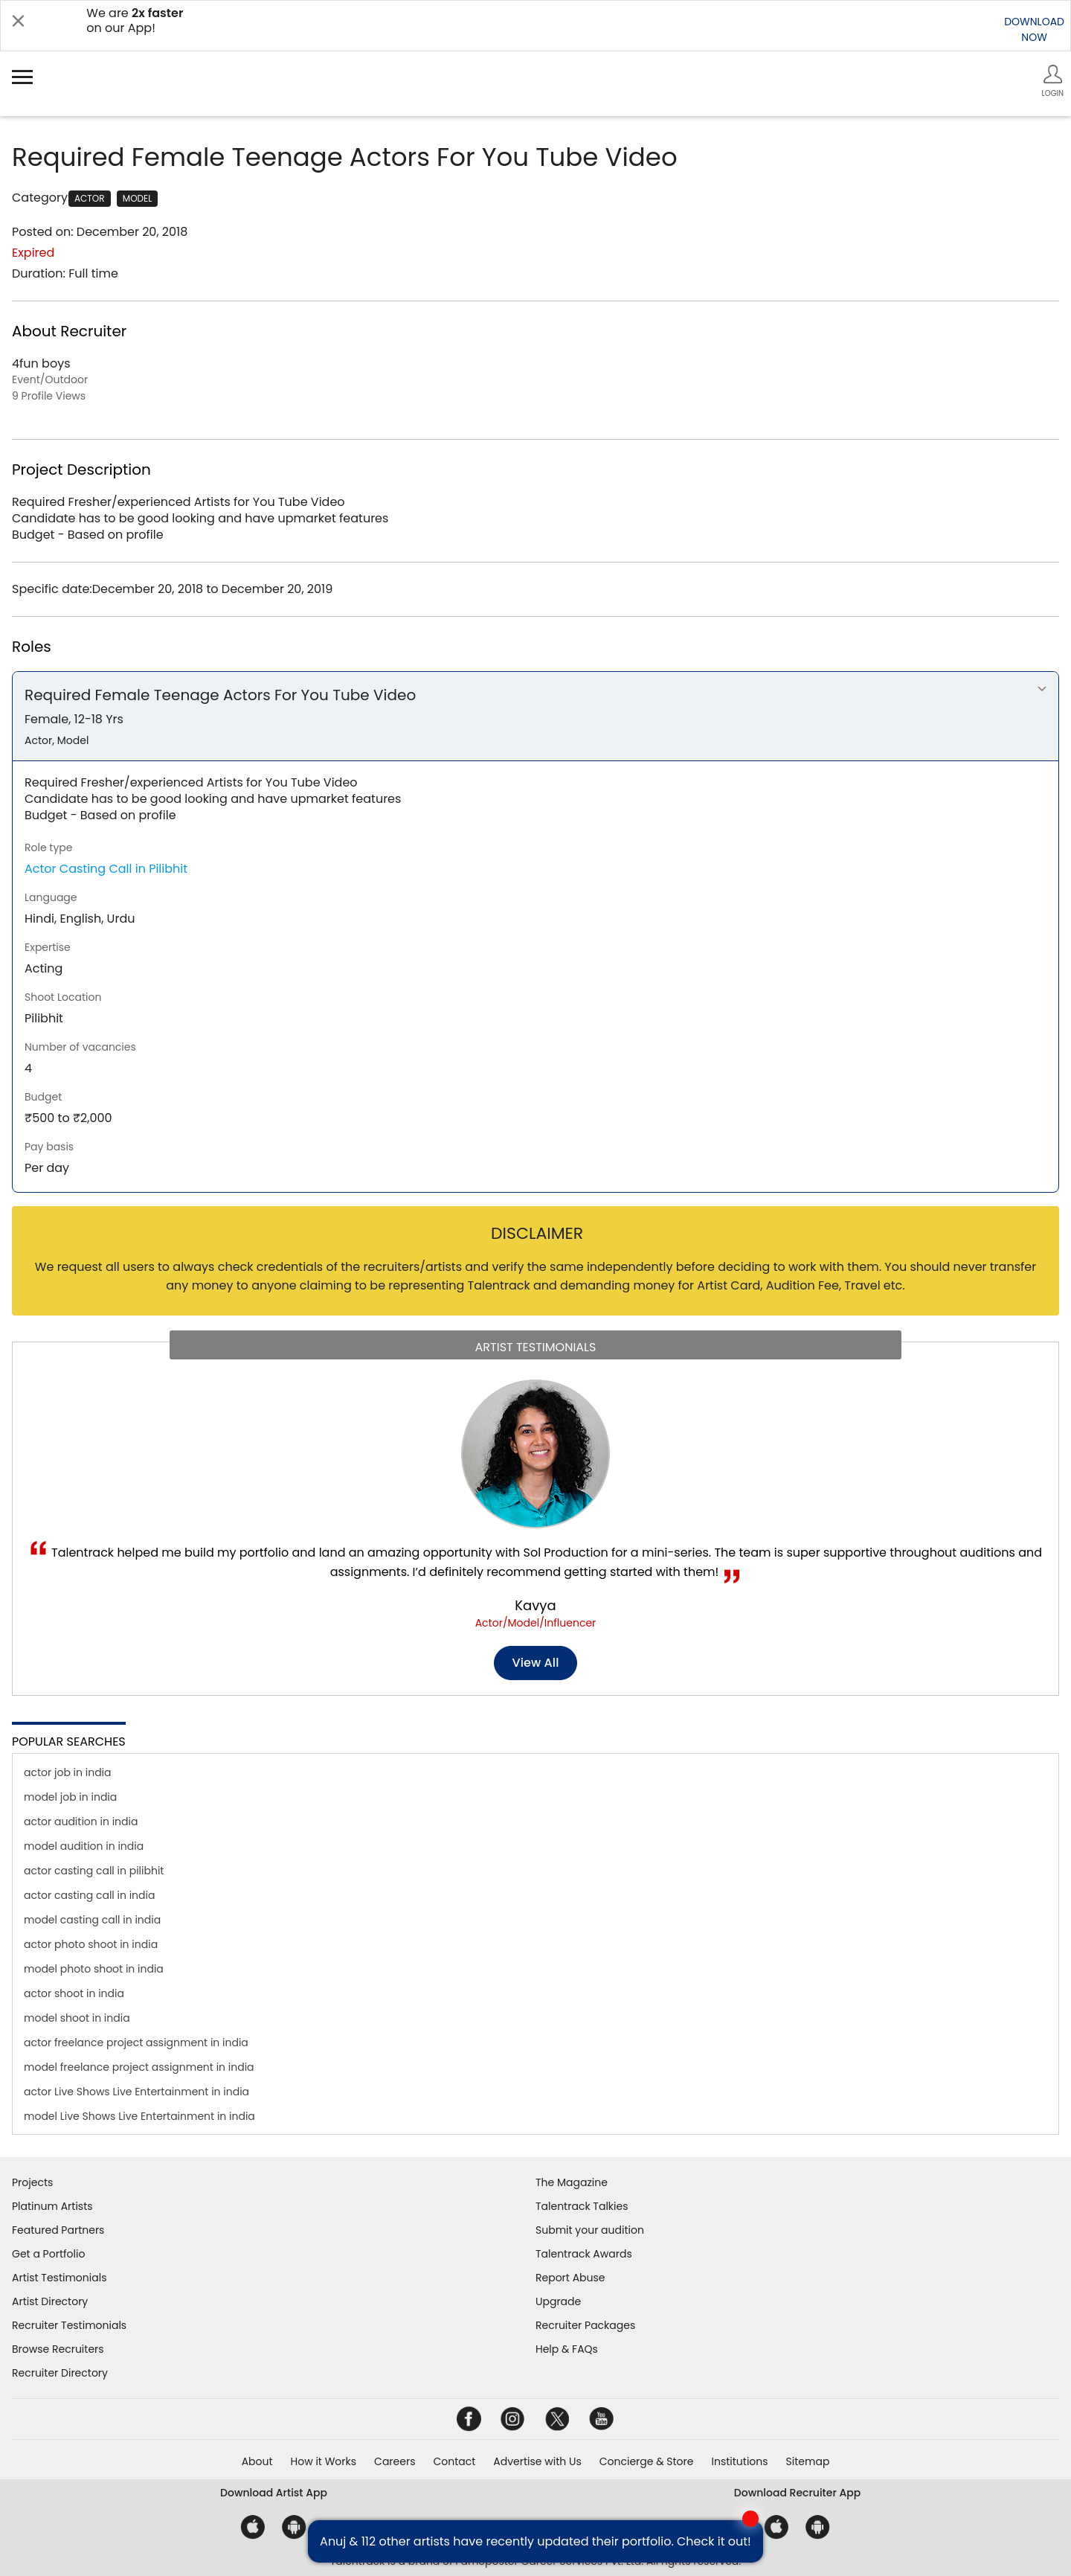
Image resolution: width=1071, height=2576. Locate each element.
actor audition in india (81, 1821)
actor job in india (68, 1772)
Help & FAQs (567, 2349)
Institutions (739, 2461)
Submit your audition (590, 2230)
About (257, 2461)
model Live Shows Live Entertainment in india (139, 2116)
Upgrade (558, 2301)
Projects (32, 2182)
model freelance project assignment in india (139, 2067)
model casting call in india (92, 1919)
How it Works (324, 2461)
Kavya (535, 1605)
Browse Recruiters (58, 2349)
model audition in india (84, 1846)
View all (535, 1662)
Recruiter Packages (585, 2325)
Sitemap (808, 2461)
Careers (394, 2461)
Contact (454, 2461)
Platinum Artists (52, 2206)
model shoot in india (77, 2018)
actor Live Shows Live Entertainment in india (136, 2091)
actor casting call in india (89, 1895)
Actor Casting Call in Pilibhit (106, 868)
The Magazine (572, 2182)
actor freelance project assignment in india (136, 2042)
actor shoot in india (74, 1993)
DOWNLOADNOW (1034, 29)
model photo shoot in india (94, 1968)
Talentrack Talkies (582, 2206)
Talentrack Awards (584, 2254)
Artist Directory (50, 2301)
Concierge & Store (646, 2461)
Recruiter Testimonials (69, 2325)
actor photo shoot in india (91, 1944)
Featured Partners (58, 2230)
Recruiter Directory (60, 2373)
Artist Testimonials (59, 2278)
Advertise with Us (537, 2461)
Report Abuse (570, 2278)
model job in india (70, 1797)
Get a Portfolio (48, 2254)
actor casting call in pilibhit (94, 1870)
